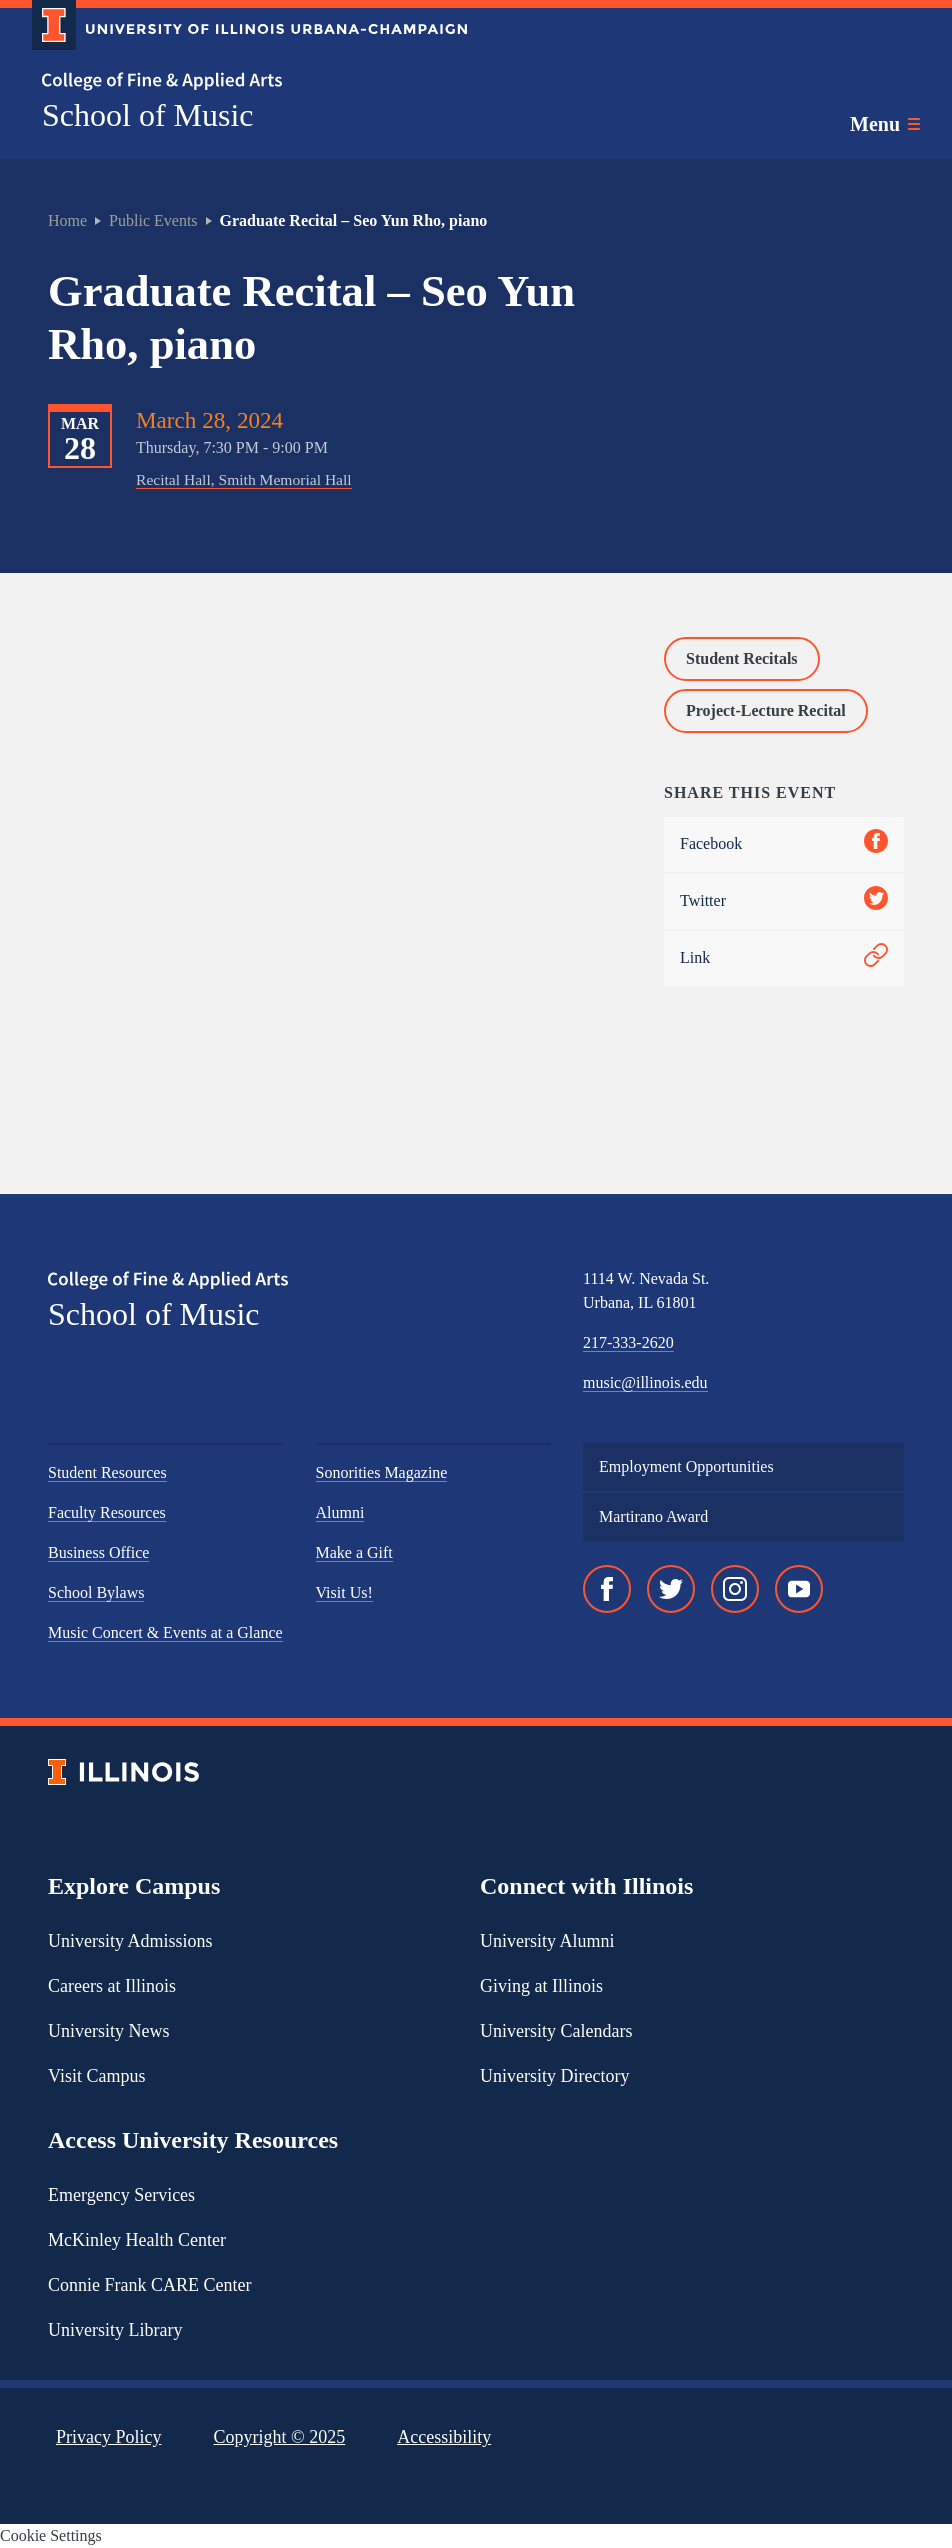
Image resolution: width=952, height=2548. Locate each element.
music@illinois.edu (645, 1382)
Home (67, 220)
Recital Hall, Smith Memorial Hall (244, 479)
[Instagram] (735, 1589)
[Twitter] (671, 1589)
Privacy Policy (109, 2437)
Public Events (153, 220)
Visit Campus (96, 2076)
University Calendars (556, 2031)
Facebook (784, 844)
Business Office (98, 1552)
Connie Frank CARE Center (149, 2285)
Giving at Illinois (541, 1986)
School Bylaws (96, 1592)
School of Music (148, 115)
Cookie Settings (51, 2535)
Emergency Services (121, 2195)
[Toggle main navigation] (885, 124)
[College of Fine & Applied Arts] (242, 81)
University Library (115, 2330)
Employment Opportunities (686, 1466)
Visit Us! (344, 1592)
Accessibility (444, 2437)
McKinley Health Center (137, 2240)
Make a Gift (354, 1552)
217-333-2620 (628, 1342)
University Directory (554, 2076)
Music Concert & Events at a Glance (165, 1632)
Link (784, 958)
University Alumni (547, 1941)
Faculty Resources (107, 1512)
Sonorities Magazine (382, 1472)
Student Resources (107, 1472)
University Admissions (130, 1941)
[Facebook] (607, 1589)
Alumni (340, 1512)
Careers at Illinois (112, 1986)
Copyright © (280, 2437)
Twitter (784, 901)
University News (108, 2031)
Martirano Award (653, 1516)
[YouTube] (799, 1589)
